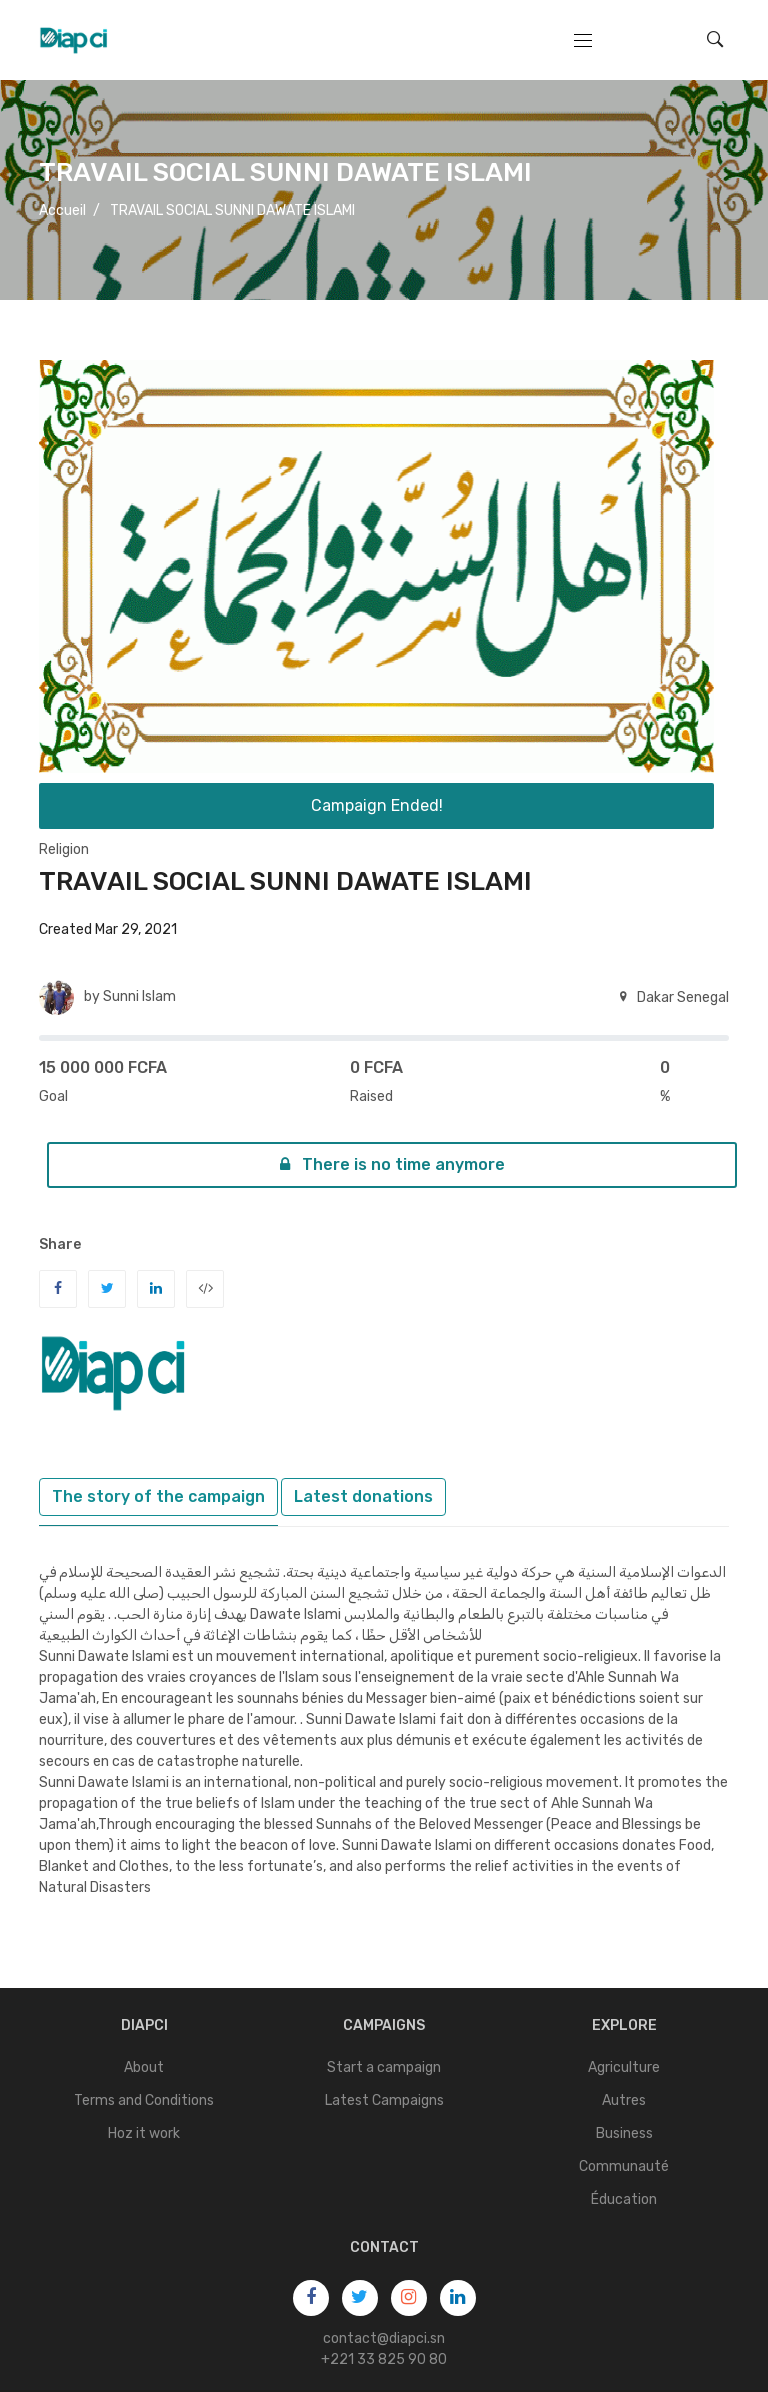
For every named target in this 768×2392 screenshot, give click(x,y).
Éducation (624, 2199)
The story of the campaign (158, 1496)
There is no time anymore (392, 1164)
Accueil (62, 210)
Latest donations (363, 1496)
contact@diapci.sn (384, 2338)
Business (624, 2133)
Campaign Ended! (377, 805)
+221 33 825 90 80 (384, 2359)
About (144, 2067)
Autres (624, 2100)
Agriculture (624, 2067)
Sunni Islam (139, 996)
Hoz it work (144, 2133)
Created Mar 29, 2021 (108, 929)
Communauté (624, 2166)
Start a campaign (384, 2067)
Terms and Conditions (144, 2100)
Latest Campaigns (384, 2100)
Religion (64, 849)
